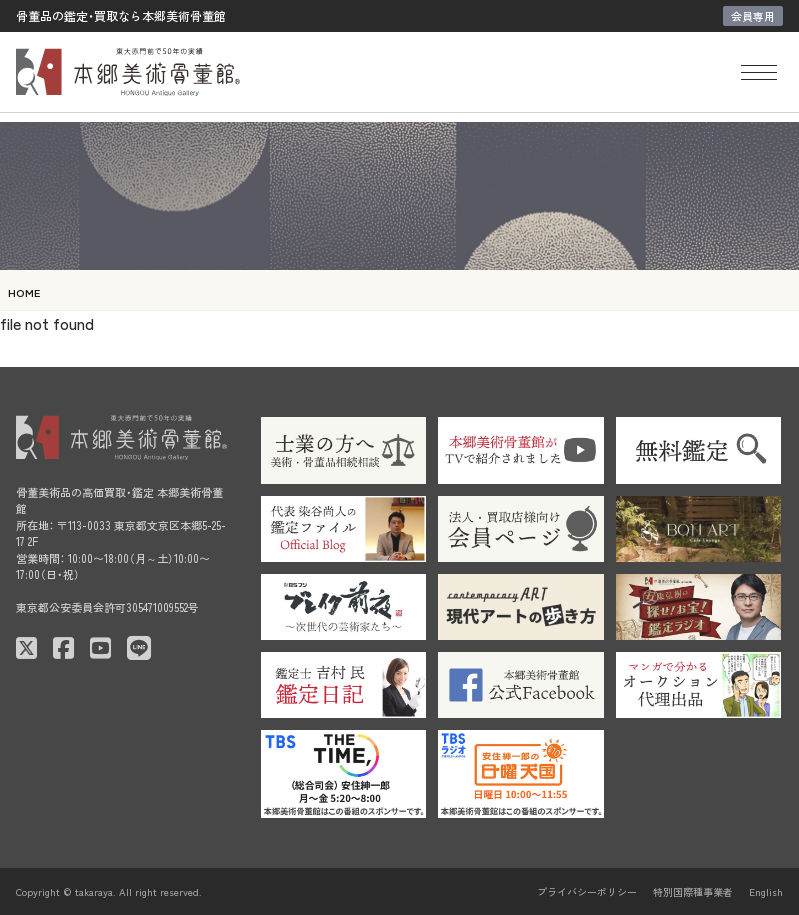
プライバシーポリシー (587, 891)
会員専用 (753, 16)
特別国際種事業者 (693, 891)
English (766, 891)
